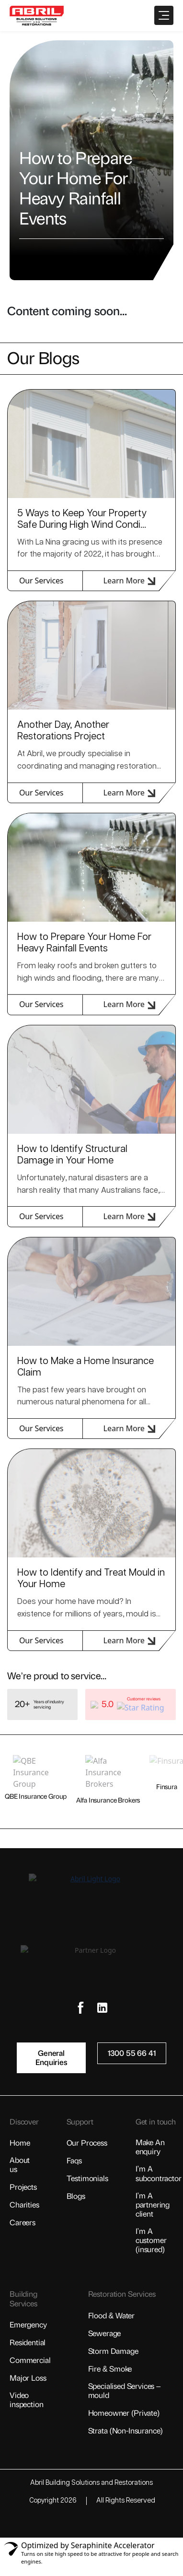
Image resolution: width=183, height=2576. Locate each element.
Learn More (129, 581)
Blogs (76, 2196)
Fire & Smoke (110, 2369)
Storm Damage (113, 2351)
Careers (22, 2222)
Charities (24, 2204)
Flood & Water (111, 2315)
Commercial (30, 2360)
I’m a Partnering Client (153, 2205)
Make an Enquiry (150, 2147)
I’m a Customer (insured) (151, 2240)
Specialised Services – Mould (124, 2391)
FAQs (74, 2160)
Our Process (87, 2143)
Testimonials (87, 2178)
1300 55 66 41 (132, 2053)
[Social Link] (81, 2008)
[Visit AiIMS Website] (91, 2523)
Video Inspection (26, 2400)
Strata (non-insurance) (125, 2430)
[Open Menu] (163, 15)
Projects (23, 2187)
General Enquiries (51, 2058)
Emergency (28, 2324)
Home (20, 2143)
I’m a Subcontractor (159, 2173)
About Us (20, 2165)
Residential (28, 2342)
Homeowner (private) (124, 2413)
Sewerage (104, 2333)
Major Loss (28, 2378)
